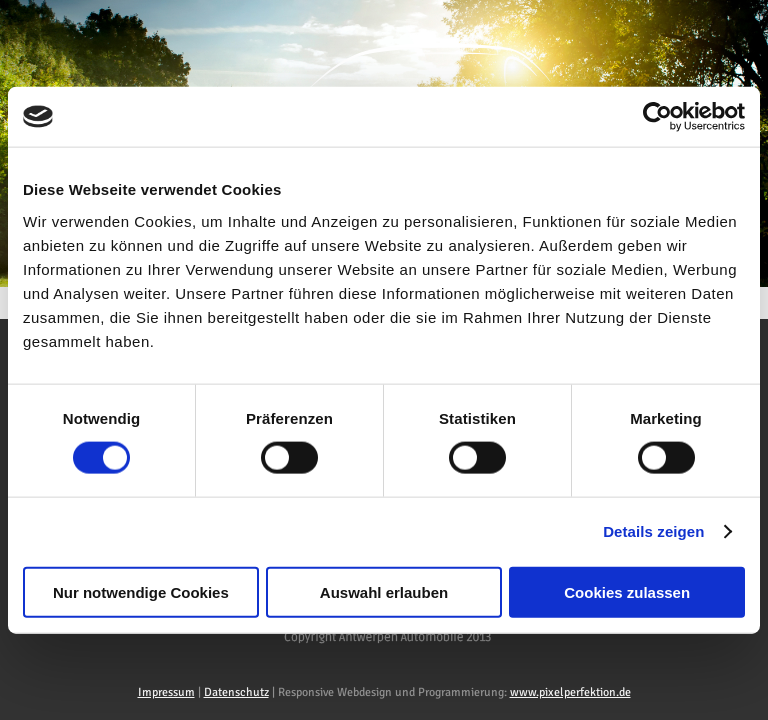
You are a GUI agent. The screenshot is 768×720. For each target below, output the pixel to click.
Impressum (166, 692)
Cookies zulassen (627, 591)
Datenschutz (236, 692)
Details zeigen (653, 531)
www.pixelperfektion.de (570, 692)
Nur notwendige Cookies (141, 591)
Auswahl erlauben (384, 591)
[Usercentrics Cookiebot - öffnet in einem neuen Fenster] (657, 117)
